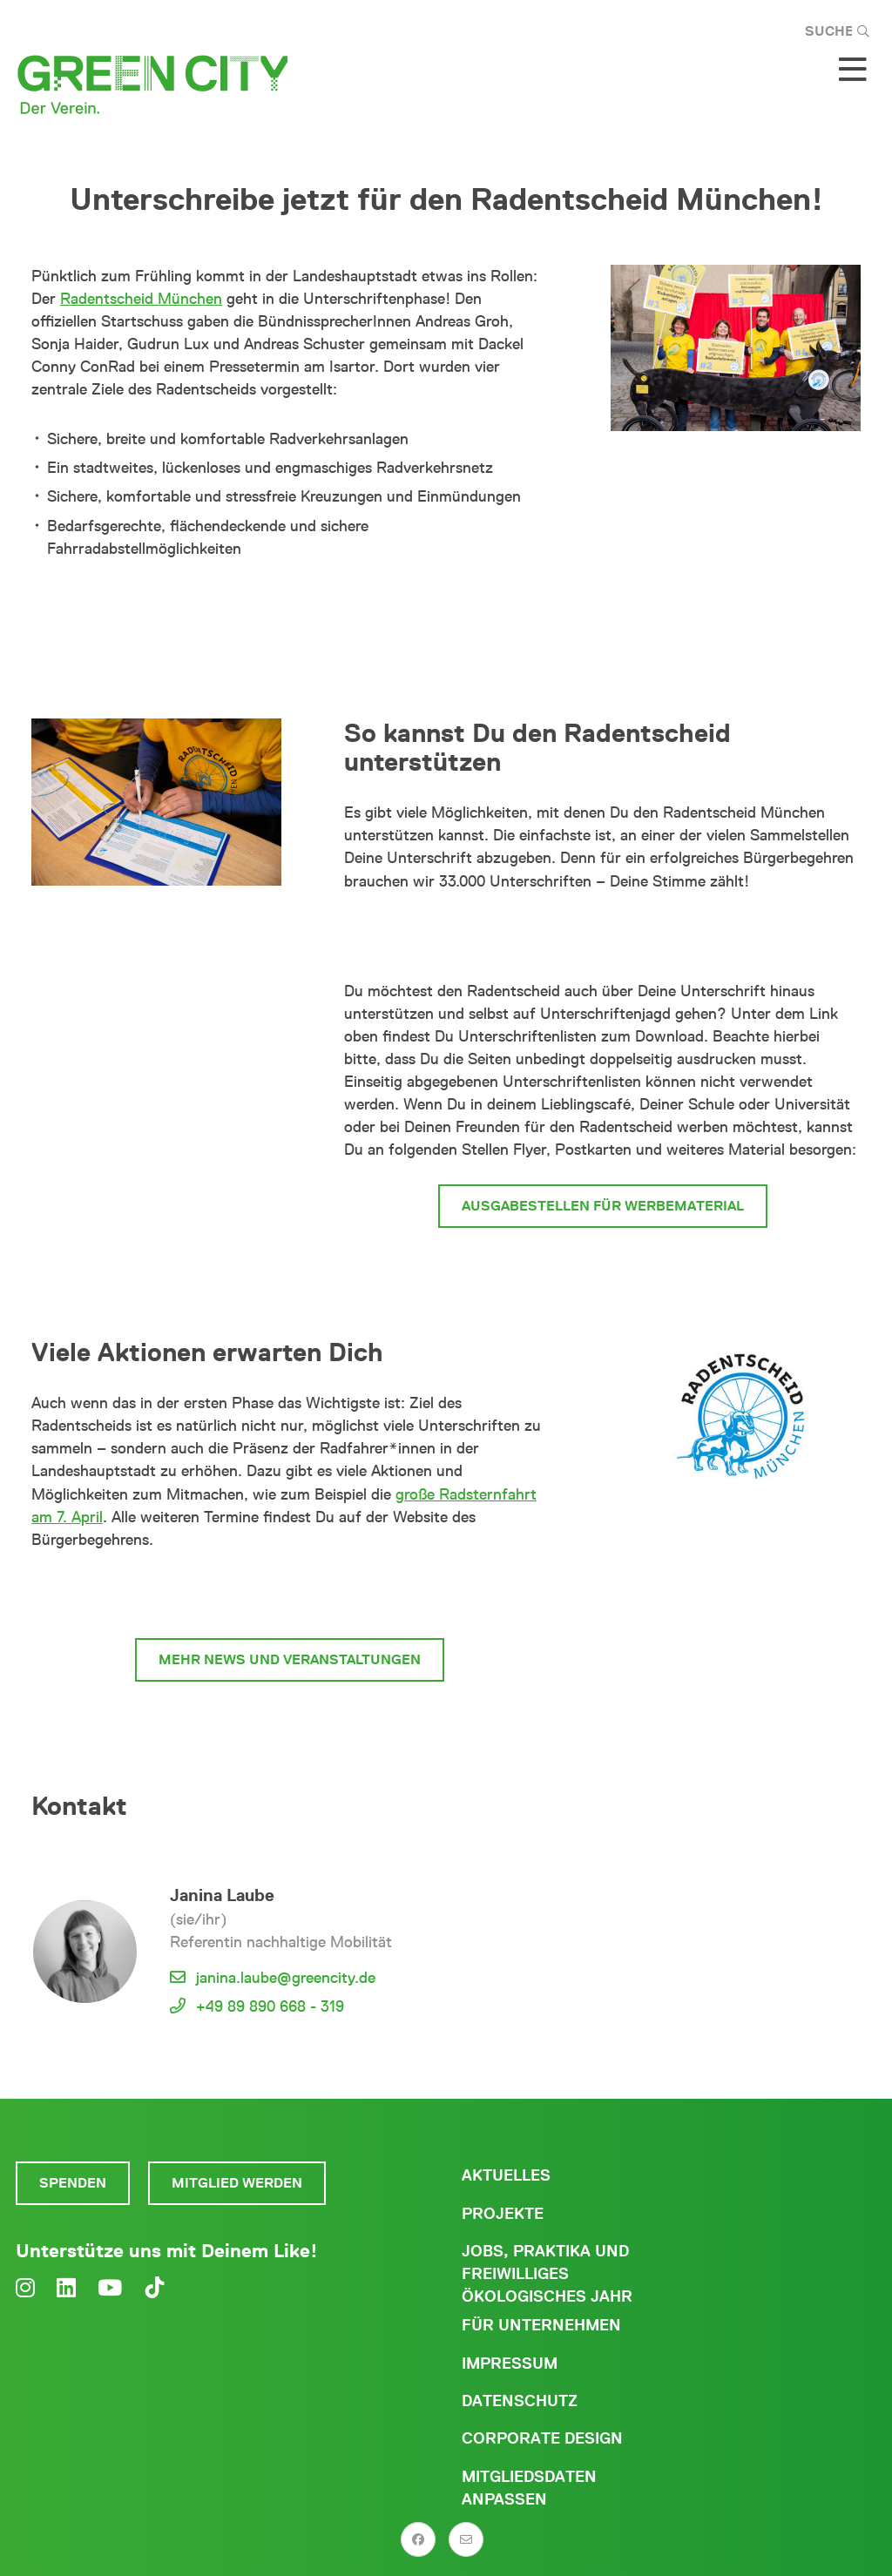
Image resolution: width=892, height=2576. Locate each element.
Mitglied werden (237, 2183)
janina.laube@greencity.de (285, 1977)
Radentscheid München (141, 298)
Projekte (503, 2213)
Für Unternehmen (541, 2325)
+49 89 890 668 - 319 (270, 2006)
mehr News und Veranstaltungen (290, 1659)
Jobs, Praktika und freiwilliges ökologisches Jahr (547, 2274)
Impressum (510, 2363)
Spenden (72, 2183)
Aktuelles (506, 2175)
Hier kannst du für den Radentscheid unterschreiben (602, 935)
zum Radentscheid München (289, 1594)
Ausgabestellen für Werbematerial (603, 1205)
